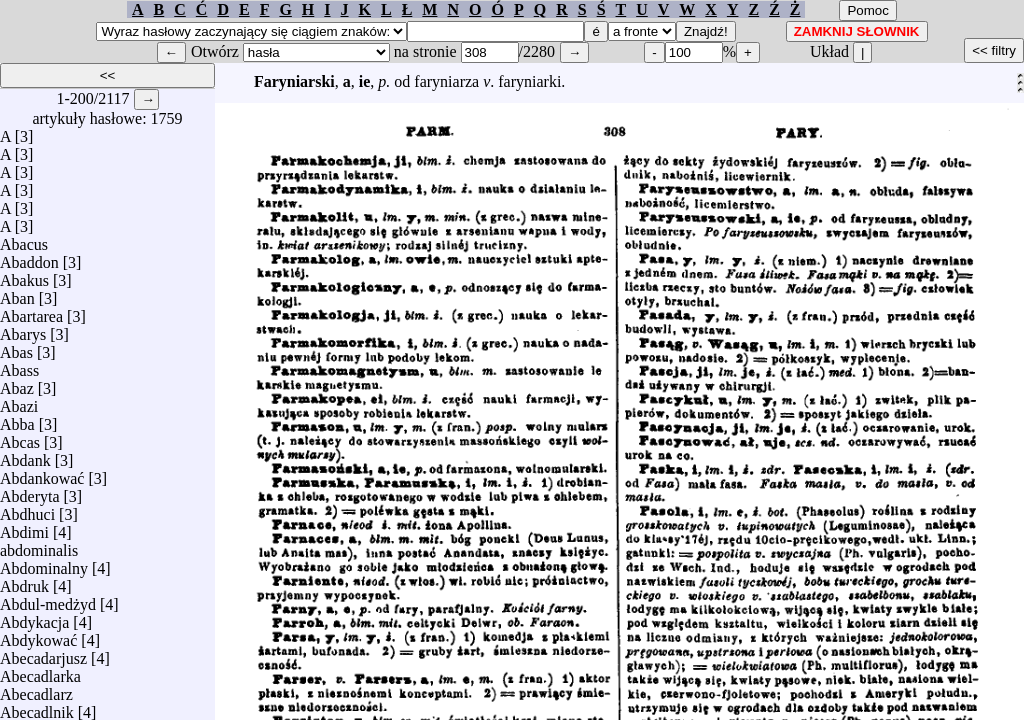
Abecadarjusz (43, 653)
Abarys (23, 329)
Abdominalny (44, 563)
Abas (16, 347)
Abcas (20, 437)
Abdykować (38, 635)
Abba (17, 419)
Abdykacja (34, 617)
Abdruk (24, 581)
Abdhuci (27, 509)
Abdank (25, 455)
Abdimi (24, 527)
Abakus (24, 275)
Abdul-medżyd (48, 599)
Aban (17, 293)
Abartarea (31, 311)
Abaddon (29, 257)
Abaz (17, 383)
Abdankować (42, 473)
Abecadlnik (37, 707)
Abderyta (30, 491)
